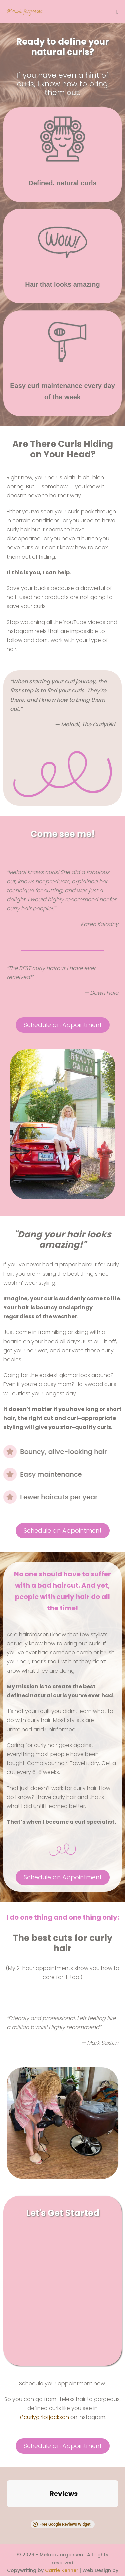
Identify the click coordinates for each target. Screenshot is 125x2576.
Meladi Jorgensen (24, 12)
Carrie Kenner (61, 2519)
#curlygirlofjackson (44, 2417)
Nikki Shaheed (62, 2527)
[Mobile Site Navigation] (117, 12)
